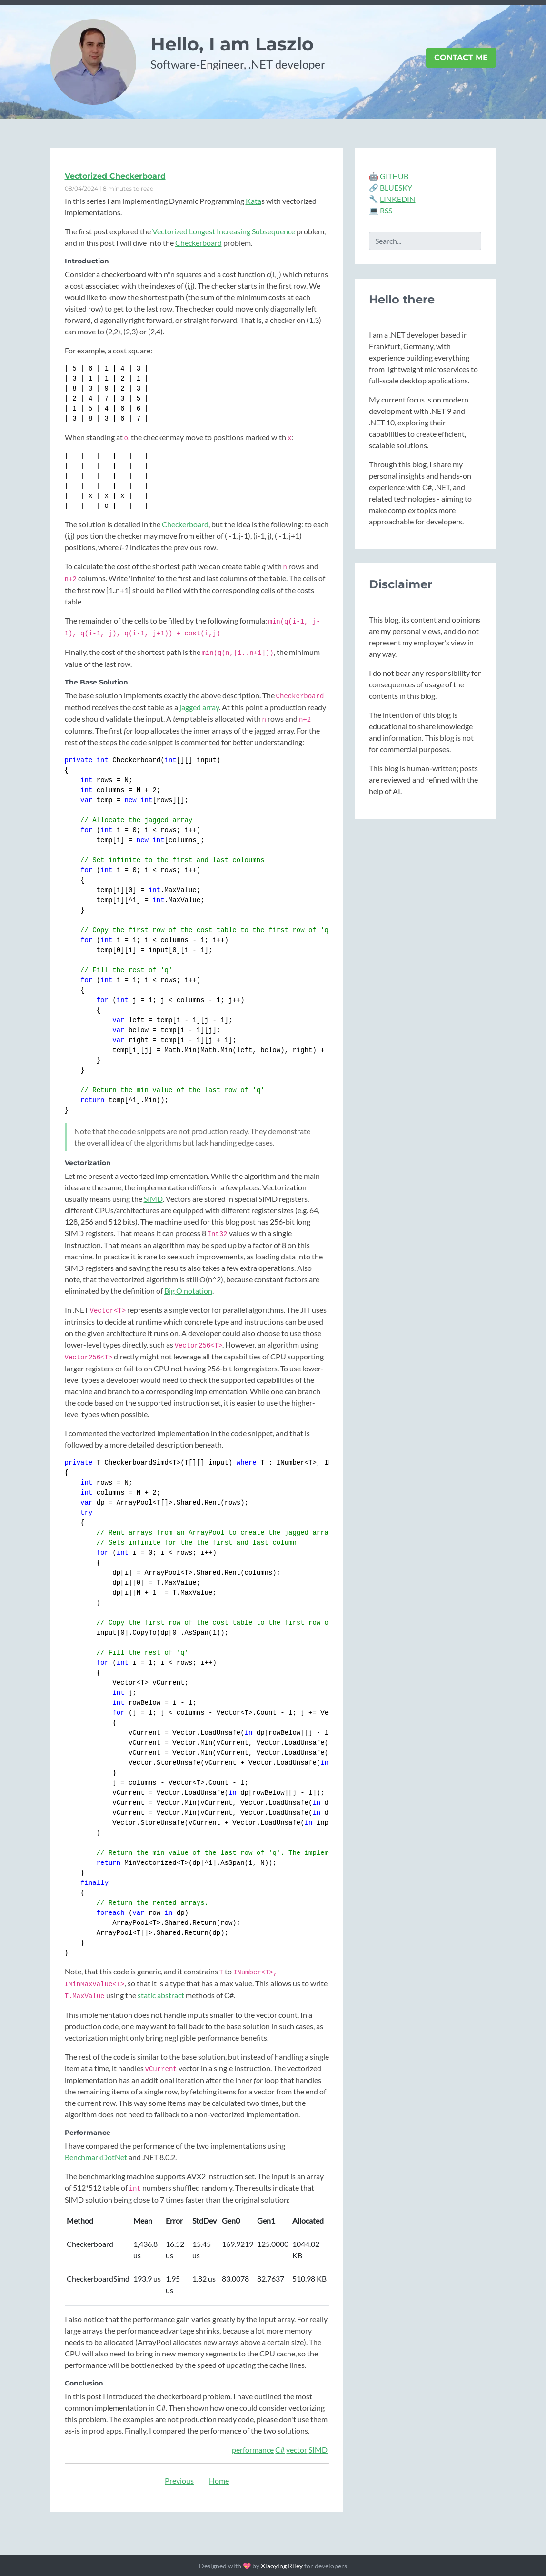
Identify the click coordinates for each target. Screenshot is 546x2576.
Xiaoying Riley (282, 2566)
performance (253, 2449)
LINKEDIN (397, 198)
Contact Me (461, 57)
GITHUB (394, 176)
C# (280, 2449)
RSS (386, 210)
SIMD (153, 1198)
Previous (179, 2480)
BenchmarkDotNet (96, 2157)
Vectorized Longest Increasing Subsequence (223, 231)
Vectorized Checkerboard (115, 176)
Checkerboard (198, 242)
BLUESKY (396, 187)
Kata (253, 200)
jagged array (199, 707)
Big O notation (188, 1290)
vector (296, 2449)
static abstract (161, 1995)
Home (219, 2480)
